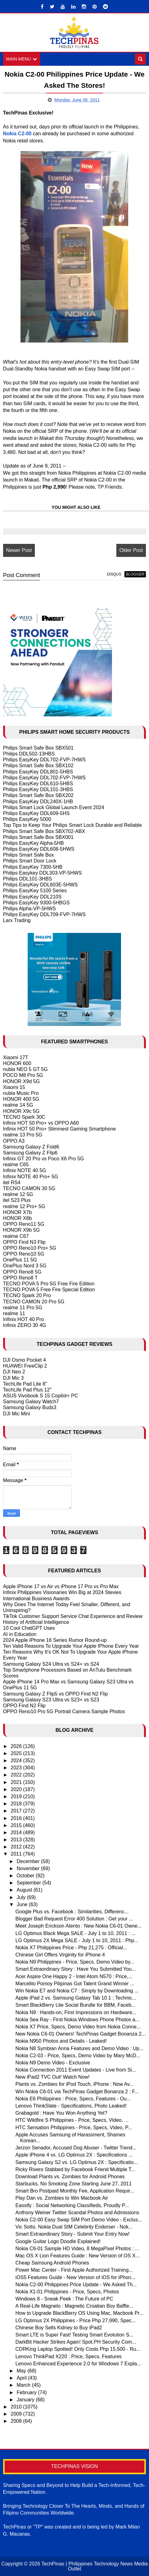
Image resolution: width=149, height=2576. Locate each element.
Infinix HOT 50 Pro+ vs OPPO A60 (41, 1123)
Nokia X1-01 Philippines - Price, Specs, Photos (67, 2291)
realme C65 (16, 1164)
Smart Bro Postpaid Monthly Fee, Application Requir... (75, 2190)
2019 (17, 1796)
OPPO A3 (14, 1141)
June (23, 1904)
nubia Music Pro (21, 1093)
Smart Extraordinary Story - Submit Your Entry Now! (73, 2234)
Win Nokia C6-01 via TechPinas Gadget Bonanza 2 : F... (77, 2091)
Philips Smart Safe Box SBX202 (38, 795)
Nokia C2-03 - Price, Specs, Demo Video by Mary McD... (78, 2055)
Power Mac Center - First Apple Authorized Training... (74, 2270)
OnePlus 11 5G (20, 1259)
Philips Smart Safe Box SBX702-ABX (44, 831)
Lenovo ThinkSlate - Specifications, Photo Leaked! (71, 2105)
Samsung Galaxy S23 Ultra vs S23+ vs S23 (51, 1699)
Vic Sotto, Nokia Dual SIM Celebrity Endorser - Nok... (74, 2226)
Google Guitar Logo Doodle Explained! (58, 2241)
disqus (114, 574)
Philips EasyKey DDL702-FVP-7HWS (44, 759)
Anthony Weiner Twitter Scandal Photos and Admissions (77, 2212)
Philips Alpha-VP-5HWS (29, 908)
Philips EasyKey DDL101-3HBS (38, 789)
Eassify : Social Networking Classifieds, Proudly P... (72, 2205)
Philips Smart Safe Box (28, 855)
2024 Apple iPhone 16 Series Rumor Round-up (55, 1640)
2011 (17, 1854)
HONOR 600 (17, 1063)
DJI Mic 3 (13, 1378)
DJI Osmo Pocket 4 (24, 1360)
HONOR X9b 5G (21, 1230)
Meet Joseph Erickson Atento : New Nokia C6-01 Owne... (79, 1926)
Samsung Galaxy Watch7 (31, 1401)
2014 (17, 1832)
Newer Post (19, 550)
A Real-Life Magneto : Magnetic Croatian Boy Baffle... (74, 2306)
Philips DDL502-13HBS (29, 753)
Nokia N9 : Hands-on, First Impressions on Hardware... (76, 2012)
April (22, 2378)
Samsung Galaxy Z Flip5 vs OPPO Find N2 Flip (55, 1693)
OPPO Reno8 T (20, 1277)
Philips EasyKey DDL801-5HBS (38, 771)
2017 (17, 1810)
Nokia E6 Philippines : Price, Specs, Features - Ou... (73, 2098)
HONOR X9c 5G (21, 1111)
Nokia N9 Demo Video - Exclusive (53, 2062)
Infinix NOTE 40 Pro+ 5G (30, 1176)
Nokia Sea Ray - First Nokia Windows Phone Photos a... (77, 2019)
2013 (17, 1839)
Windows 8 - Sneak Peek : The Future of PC (65, 2298)
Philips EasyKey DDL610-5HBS (38, 783)
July (22, 1897)
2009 (17, 2414)
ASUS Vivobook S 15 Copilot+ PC (40, 1395)
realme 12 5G (18, 1194)
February (27, 2392)
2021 (17, 1782)
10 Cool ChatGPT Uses (29, 1628)
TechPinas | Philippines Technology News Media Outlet (94, 2566)
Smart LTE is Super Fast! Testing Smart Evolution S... (74, 2334)
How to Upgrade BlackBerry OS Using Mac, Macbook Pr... (80, 2313)
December (29, 1861)
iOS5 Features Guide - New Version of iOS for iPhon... (75, 2277)
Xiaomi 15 (14, 1087)
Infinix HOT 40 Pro (23, 1319)
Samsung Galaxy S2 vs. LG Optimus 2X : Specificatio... (77, 2162)
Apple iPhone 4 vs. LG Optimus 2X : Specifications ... (74, 2154)
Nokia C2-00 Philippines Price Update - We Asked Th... (76, 2284)
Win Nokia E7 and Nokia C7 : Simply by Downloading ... (77, 1990)
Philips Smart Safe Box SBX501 (38, 747)
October (26, 1875)
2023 (17, 1767)
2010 (17, 2406)
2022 (17, 1774)
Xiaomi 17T (15, 1057)
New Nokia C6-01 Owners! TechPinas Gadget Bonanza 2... (81, 2033)
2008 (17, 2421)
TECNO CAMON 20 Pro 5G (33, 1301)
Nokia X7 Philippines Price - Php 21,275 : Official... (71, 1947)
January (26, 2399)
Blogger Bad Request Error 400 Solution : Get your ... (74, 1918)
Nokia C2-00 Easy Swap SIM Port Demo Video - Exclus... (79, 2219)
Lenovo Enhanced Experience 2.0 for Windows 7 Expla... (78, 2363)
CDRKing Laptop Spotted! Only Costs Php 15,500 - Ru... (78, 2349)
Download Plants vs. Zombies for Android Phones (70, 2176)
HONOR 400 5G (21, 1099)
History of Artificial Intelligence (36, 1622)
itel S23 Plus (17, 1200)
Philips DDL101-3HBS (27, 878)
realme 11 (14, 1313)
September (30, 1882)
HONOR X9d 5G (21, 1081)
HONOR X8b (17, 1218)
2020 (17, 1789)
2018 (17, 1803)
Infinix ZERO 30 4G (24, 1325)
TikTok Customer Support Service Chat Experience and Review (73, 1616)
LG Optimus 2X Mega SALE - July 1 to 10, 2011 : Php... (77, 1940)
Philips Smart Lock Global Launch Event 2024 (54, 807)
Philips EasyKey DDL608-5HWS (38, 849)
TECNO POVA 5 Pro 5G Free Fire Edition (49, 1283)
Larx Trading (17, 920)
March (24, 2385)
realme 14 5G (18, 1105)
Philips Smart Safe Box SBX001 (38, 837)
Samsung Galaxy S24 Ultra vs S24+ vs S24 (51, 1664)
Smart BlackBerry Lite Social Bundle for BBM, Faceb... (76, 2005)
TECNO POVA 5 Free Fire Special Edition (49, 1289)
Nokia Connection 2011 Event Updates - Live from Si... (76, 2069)
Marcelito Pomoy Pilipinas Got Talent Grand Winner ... (75, 1983)
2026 (17, 1746)
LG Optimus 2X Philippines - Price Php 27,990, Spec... (76, 2320)
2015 (17, 1825)
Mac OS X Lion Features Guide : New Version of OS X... (78, 2255)
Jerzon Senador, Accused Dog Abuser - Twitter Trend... (76, 2147)
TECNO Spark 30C (24, 1117)
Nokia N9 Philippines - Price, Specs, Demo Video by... (75, 1961)
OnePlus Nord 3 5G (25, 1266)
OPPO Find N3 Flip (24, 1242)
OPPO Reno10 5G (23, 1254)
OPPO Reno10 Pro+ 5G (29, 1248)
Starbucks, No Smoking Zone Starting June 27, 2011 (74, 2183)
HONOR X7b (17, 1212)
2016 (17, 1818)
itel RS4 (12, 1182)
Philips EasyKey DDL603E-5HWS (40, 884)
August (25, 1890)
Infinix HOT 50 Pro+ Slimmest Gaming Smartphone (59, 1128)
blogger (135, 574)
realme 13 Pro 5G (22, 1134)
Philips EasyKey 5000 (27, 819)
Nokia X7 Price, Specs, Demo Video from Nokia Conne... (78, 2026)
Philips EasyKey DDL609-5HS (36, 813)
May (22, 2370)
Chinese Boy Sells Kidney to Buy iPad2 (59, 2327)
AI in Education (20, 1634)
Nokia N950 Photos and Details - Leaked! (61, 2041)
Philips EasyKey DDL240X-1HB (38, 801)
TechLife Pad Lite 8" (25, 1384)
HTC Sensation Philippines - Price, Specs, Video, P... (74, 2127)
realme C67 (16, 1236)
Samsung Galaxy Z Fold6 (31, 1146)
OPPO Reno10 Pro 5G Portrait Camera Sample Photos (64, 1711)
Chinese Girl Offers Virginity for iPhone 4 (60, 1954)
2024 (17, 1760)
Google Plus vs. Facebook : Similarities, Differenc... (72, 1911)
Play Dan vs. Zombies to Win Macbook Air (62, 2198)
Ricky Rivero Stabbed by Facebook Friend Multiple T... (75, 2169)
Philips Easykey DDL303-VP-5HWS (42, 873)
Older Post (131, 550)
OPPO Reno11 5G (23, 1224)
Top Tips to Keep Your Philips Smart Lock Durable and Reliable (72, 825)
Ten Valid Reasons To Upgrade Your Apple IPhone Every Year (71, 1646)
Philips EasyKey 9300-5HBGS (36, 902)
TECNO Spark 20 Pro (27, 1295)
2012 (17, 1846)
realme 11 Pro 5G (22, 1307)
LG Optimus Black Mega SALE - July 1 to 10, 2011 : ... (76, 1933)
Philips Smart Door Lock (30, 861)
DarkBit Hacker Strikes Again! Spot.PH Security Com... (76, 2342)
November (29, 1868)
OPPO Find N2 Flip (24, 1705)
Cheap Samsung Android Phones (52, 2262)
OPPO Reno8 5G (22, 1272)
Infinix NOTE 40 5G (24, 1170)
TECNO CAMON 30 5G (29, 1188)
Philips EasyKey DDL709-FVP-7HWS (44, 914)
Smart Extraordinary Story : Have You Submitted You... (76, 1969)
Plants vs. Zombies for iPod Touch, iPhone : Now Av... (75, 2084)
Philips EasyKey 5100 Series (35, 890)
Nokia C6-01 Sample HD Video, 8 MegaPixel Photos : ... (77, 2248)
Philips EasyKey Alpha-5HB (33, 843)
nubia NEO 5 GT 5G (25, 1069)
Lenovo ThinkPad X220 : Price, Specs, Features (69, 2356)
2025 (17, 1753)
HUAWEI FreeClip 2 (25, 1366)
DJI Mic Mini (16, 1413)
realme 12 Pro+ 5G (24, 1206)
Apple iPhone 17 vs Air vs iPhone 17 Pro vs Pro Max (61, 1586)
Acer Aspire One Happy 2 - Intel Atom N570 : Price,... (74, 1976)
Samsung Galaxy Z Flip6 (30, 1152)
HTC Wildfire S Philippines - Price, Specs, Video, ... (72, 2120)
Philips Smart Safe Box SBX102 (38, 765)
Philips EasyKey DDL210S (32, 896)
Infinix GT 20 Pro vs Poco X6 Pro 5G (43, 1158)
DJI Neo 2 (14, 1371)
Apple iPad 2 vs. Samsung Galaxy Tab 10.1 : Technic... (76, 1997)
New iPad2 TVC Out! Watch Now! (53, 2077)
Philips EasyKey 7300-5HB (33, 867)
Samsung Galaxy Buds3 (30, 1407)
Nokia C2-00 (17, 133)
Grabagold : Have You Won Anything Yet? (61, 2113)
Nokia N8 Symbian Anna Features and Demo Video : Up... (79, 2048)
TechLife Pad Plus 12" (27, 1389)
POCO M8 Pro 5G (23, 1075)
